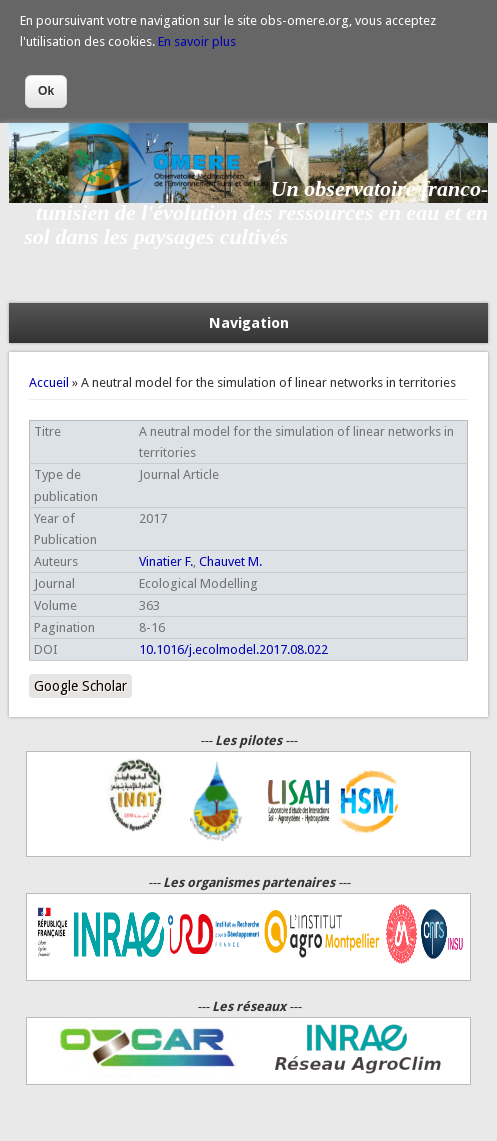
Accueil (49, 382)
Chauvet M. (230, 561)
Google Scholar (80, 686)
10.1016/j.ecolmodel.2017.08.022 (233, 649)
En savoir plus (197, 41)
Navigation (249, 323)
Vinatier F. (166, 561)
